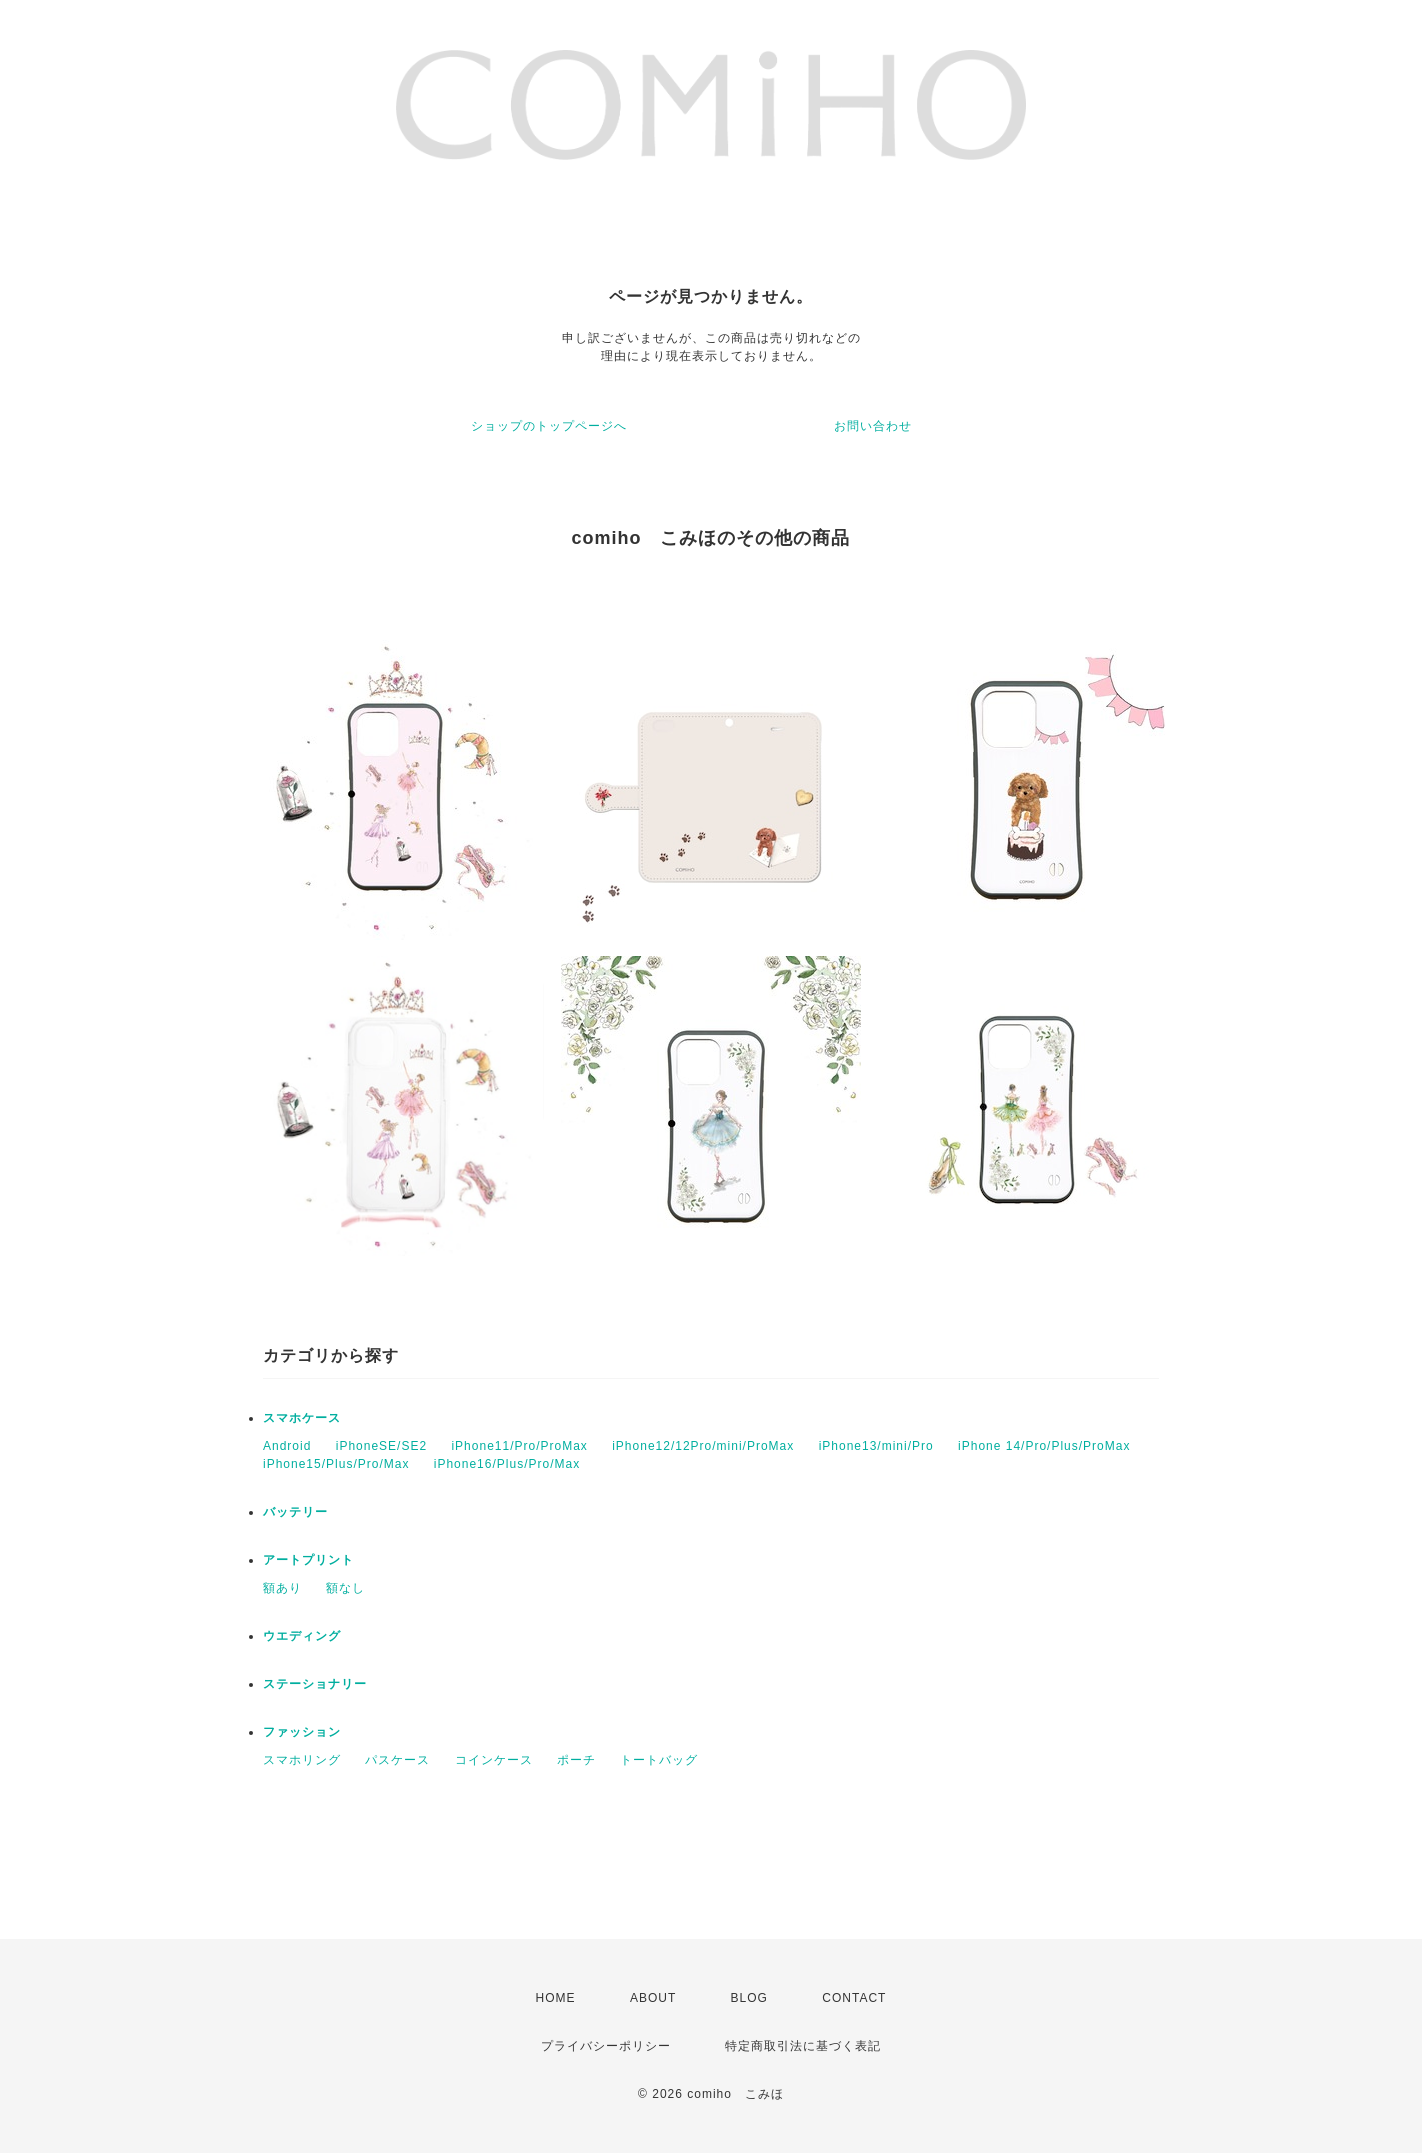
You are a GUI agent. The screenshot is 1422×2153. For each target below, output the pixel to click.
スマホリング (302, 1760)
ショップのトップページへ (549, 426)
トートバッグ (659, 1760)
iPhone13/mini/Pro (876, 1446)
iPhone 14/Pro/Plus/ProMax (1044, 1446)
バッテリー (295, 1512)
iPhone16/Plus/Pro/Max (507, 1464)
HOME (556, 1998)
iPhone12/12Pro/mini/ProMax (703, 1446)
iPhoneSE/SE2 (381, 1446)
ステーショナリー (315, 1684)
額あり (282, 1588)
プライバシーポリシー (606, 2046)
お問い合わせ (873, 426)
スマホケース (302, 1418)
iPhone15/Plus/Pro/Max (336, 1464)
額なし (345, 1588)
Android (287, 1446)
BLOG (749, 1998)
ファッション (302, 1732)
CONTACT (854, 1998)
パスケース (397, 1760)
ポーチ (576, 1760)
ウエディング (302, 1636)
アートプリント (308, 1560)
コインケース (494, 1760)
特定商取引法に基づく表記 (803, 2046)
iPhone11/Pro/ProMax (519, 1446)
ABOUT (653, 1998)
